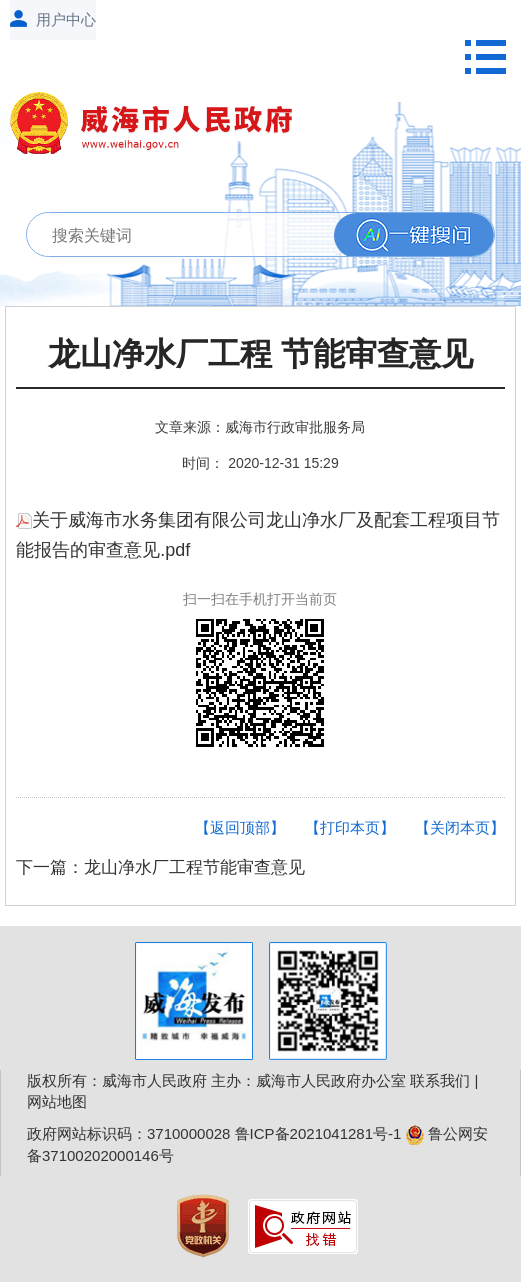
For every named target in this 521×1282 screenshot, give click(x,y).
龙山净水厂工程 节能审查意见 (260, 354)
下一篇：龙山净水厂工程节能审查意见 (160, 867)
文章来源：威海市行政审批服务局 (260, 427)
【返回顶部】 (240, 827)
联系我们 (440, 1080)
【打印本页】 (350, 827)
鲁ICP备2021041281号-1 (318, 1133)
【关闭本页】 (460, 827)
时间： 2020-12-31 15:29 (260, 463)
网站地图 (57, 1101)
